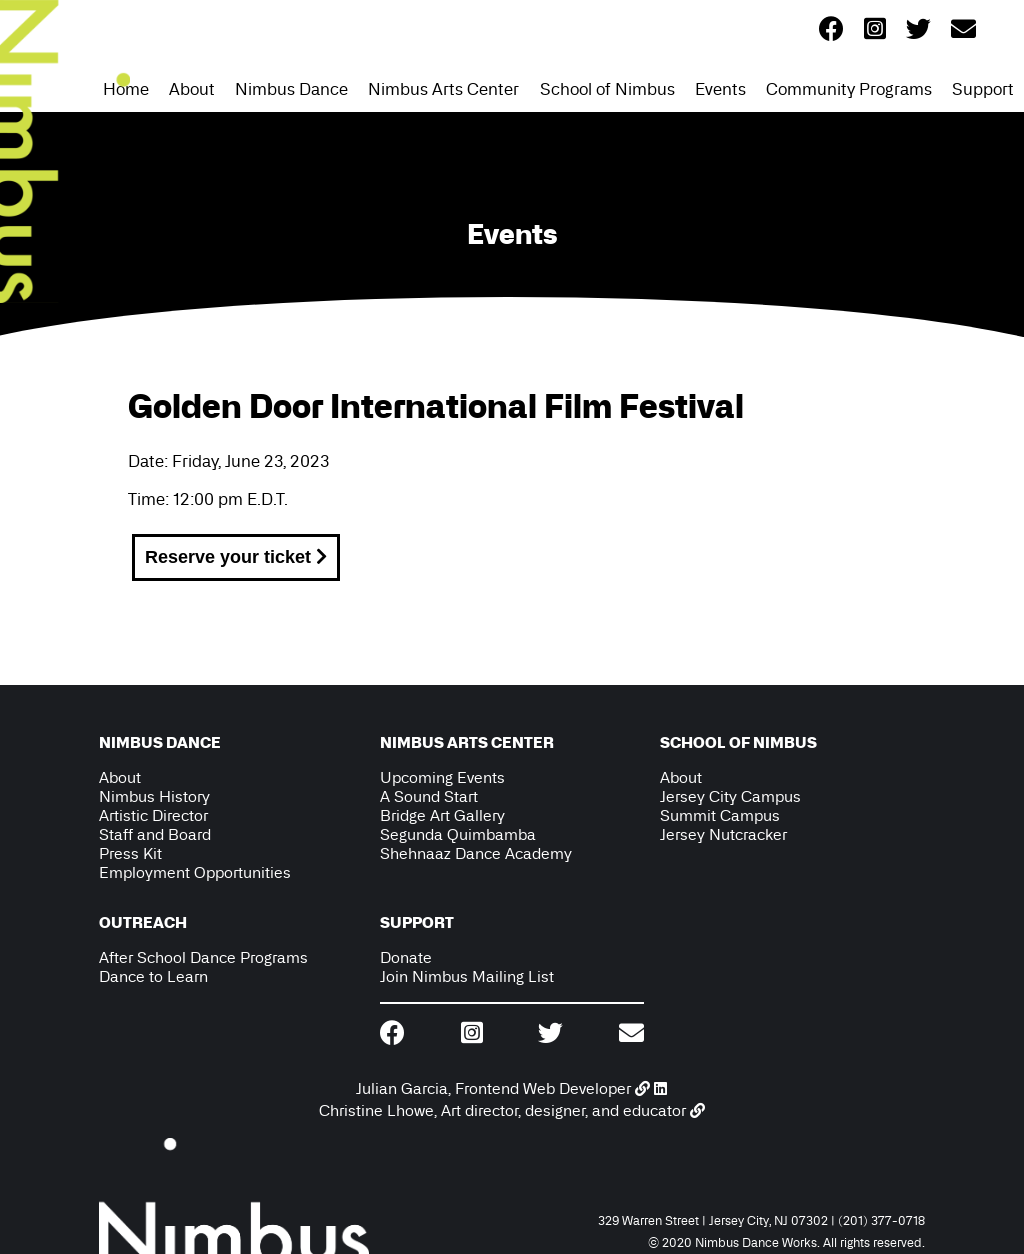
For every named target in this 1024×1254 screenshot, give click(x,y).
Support (983, 89)
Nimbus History (154, 796)
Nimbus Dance (291, 89)
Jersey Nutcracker (723, 834)
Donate (406, 957)
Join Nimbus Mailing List (467, 976)
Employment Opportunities (195, 872)
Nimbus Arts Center (443, 89)
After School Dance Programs (203, 957)
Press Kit (130, 853)
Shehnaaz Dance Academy (476, 853)
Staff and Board (155, 834)
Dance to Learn (153, 976)
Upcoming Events (442, 777)
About (192, 89)
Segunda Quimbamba (458, 834)
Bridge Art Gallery (442, 815)
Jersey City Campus (730, 796)
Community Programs (849, 89)
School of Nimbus (607, 89)
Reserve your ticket (236, 557)
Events (720, 89)
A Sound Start (429, 796)
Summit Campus (720, 815)
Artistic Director (153, 815)
